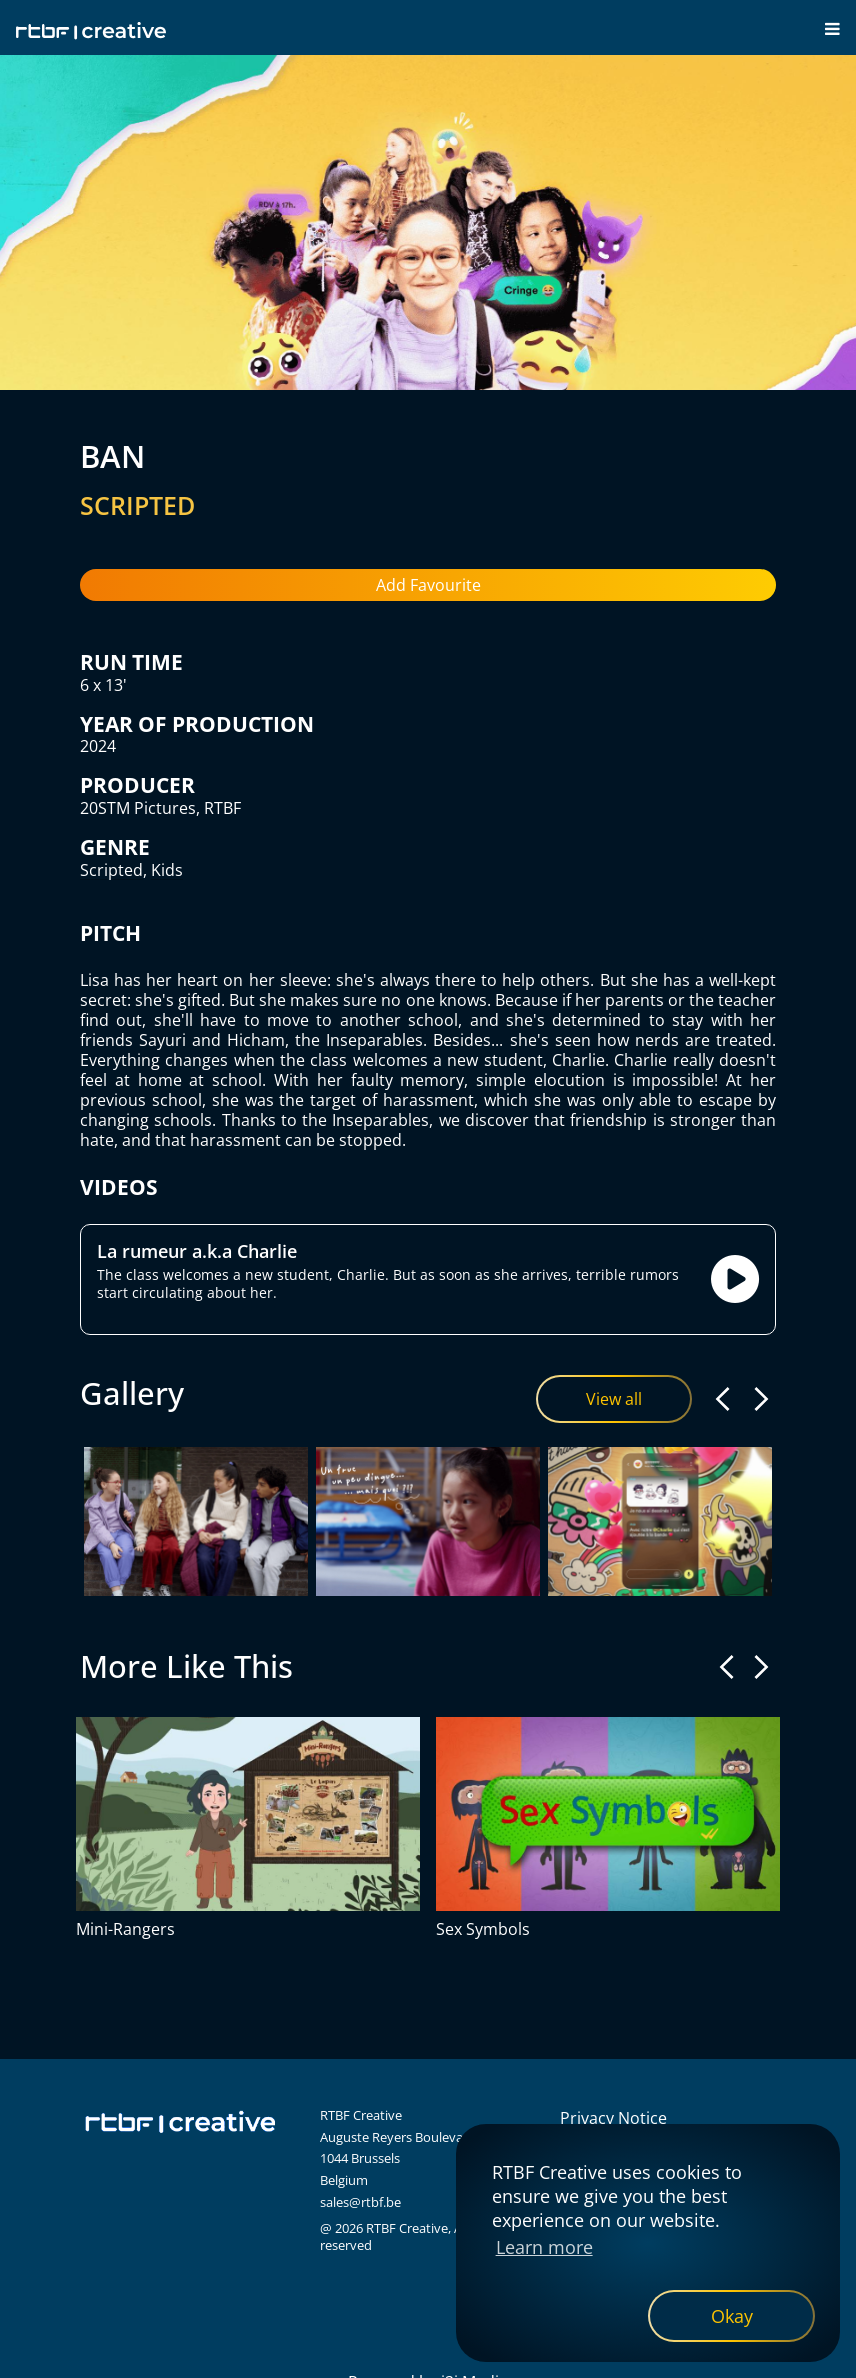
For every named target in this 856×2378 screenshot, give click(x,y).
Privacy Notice (613, 2118)
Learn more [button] (544, 2247)
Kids (167, 870)
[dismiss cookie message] (731, 2316)
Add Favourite (428, 585)
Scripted (111, 870)
